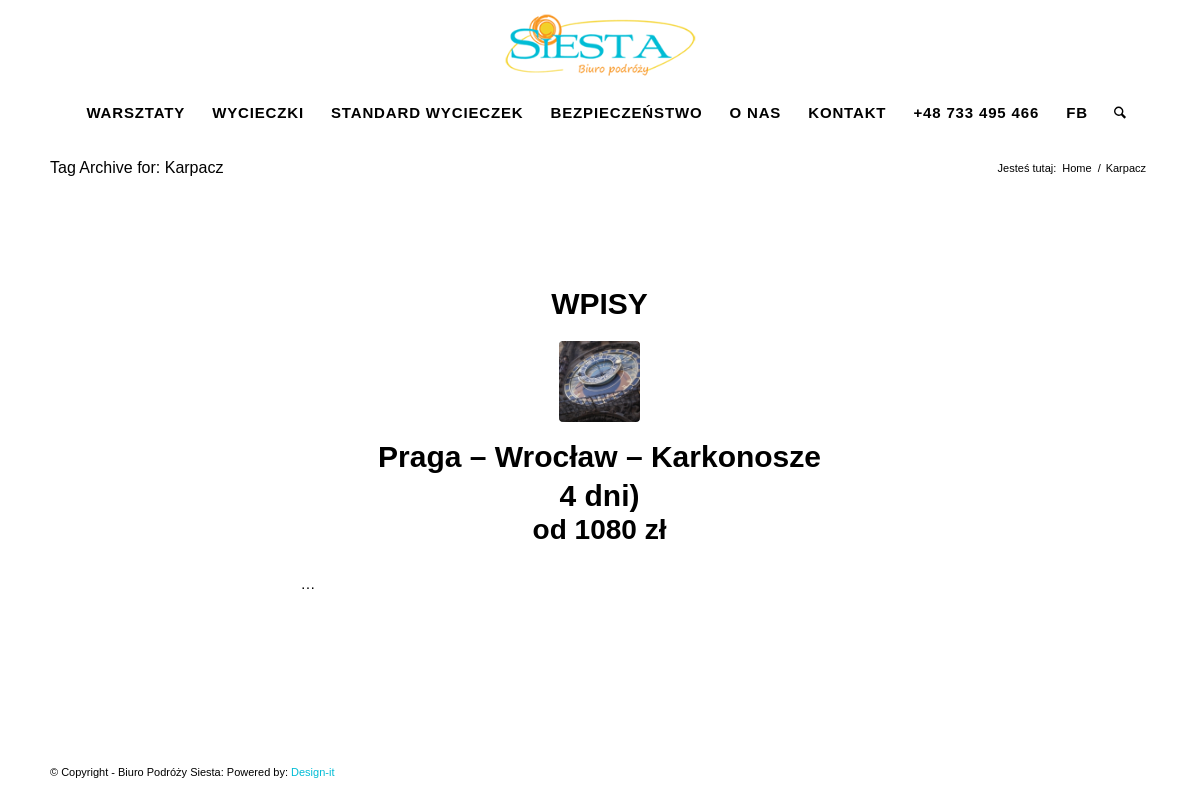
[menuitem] (135, 113)
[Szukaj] (1113, 113)
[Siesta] (600, 44)
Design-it (312, 772)
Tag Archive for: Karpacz (136, 167)
